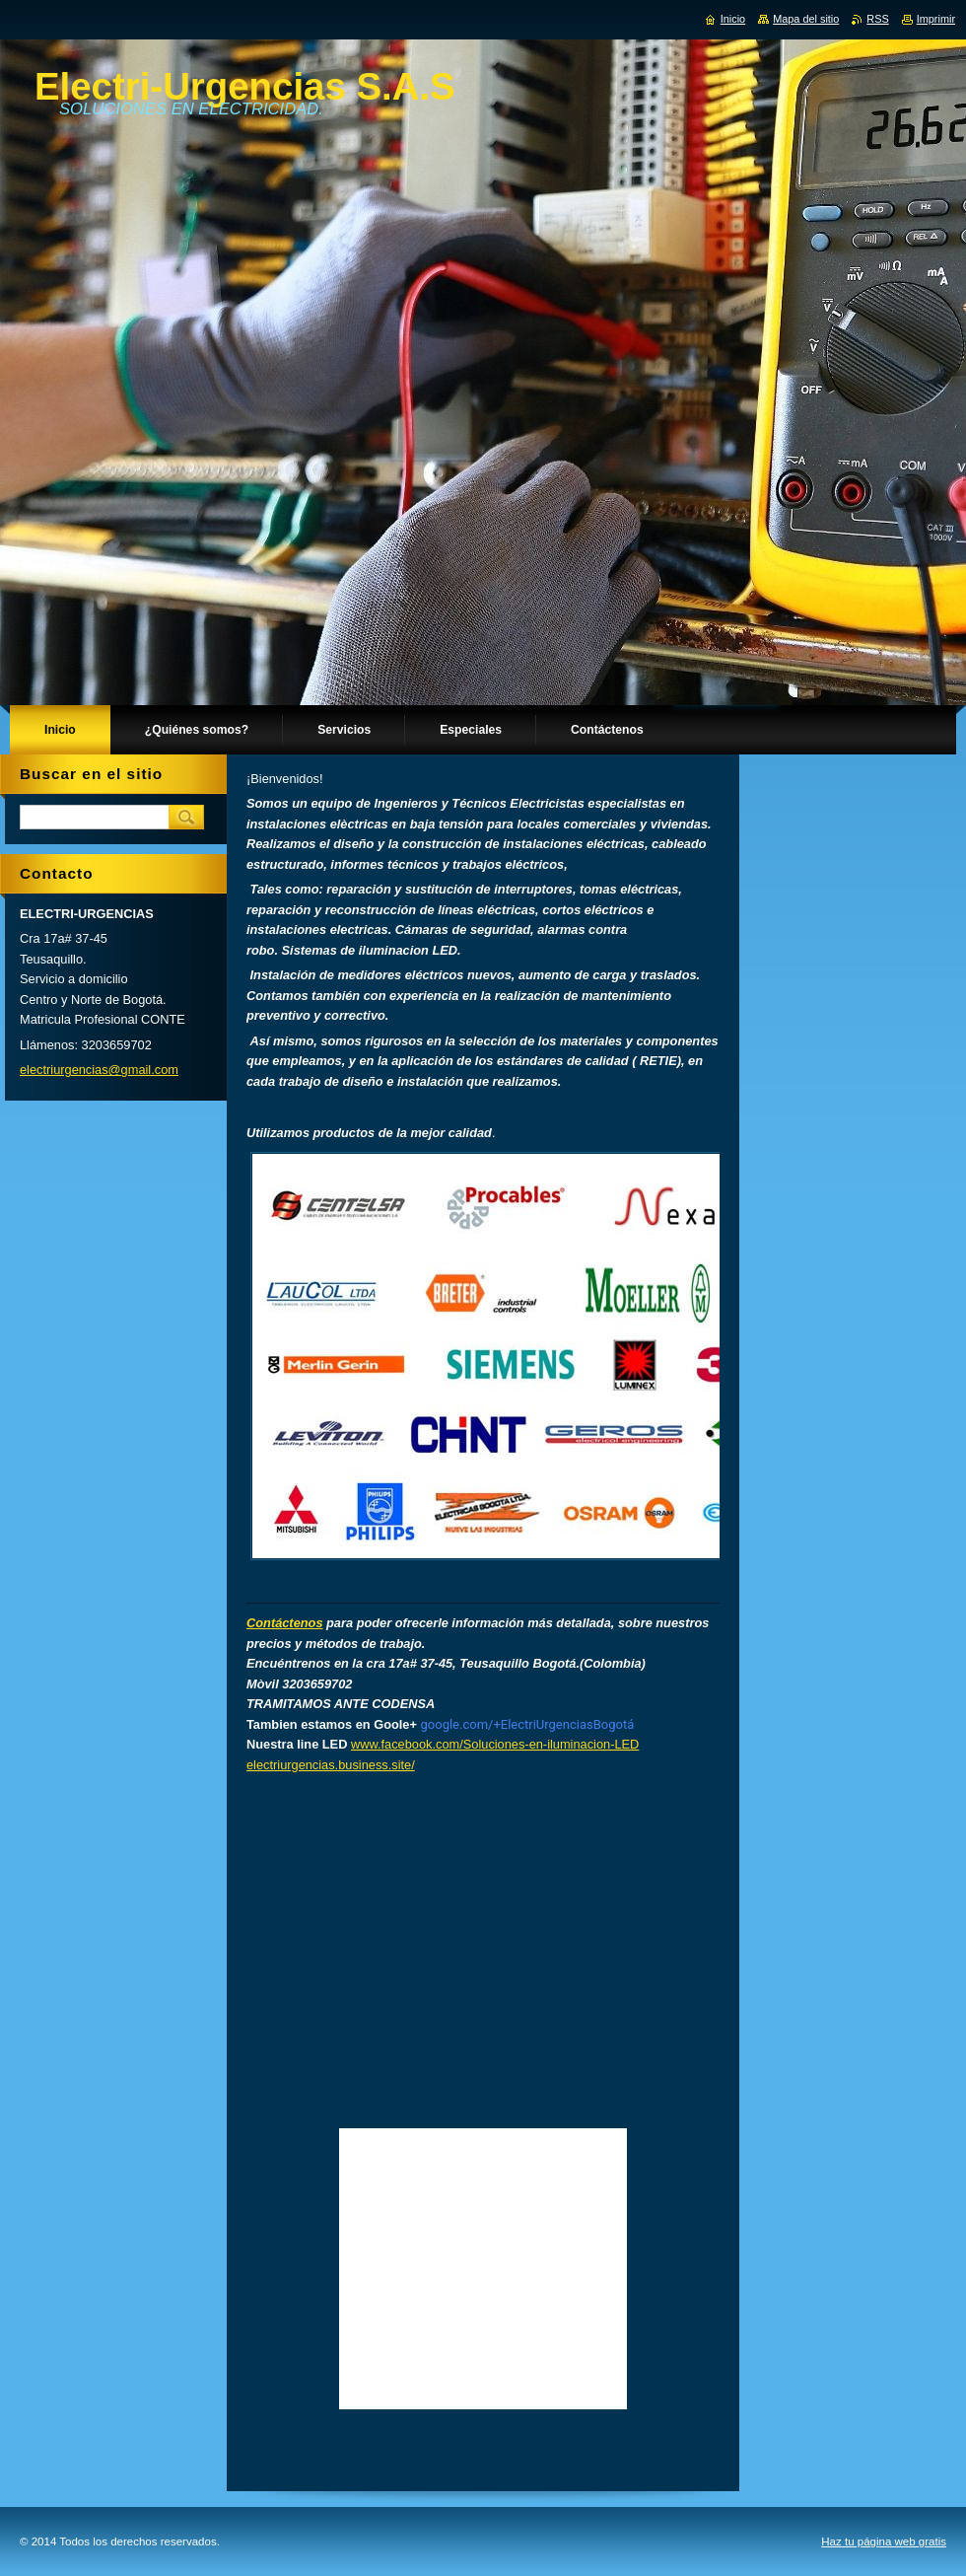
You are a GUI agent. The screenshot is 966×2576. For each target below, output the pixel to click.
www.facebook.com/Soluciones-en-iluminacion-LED (495, 1744)
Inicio (733, 19)
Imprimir (936, 19)
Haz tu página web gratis (883, 2541)
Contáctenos (284, 1622)
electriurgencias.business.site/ (330, 1764)
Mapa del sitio (806, 19)
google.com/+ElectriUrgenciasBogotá (528, 1724)
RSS (877, 19)
